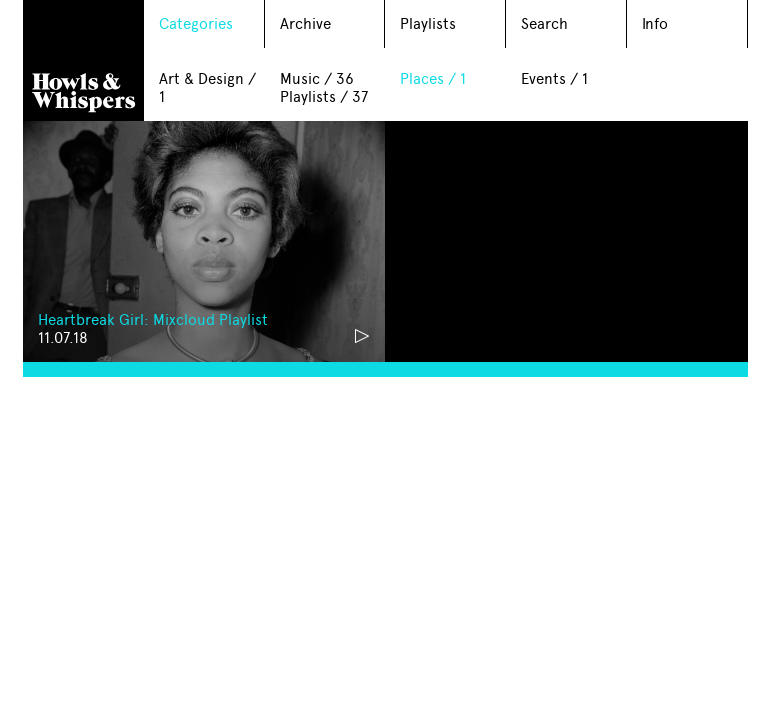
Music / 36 (317, 79)
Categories (196, 24)
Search (544, 24)
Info (655, 24)
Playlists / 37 (324, 97)
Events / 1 (554, 79)
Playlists (428, 24)
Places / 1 (433, 79)
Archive (305, 24)
